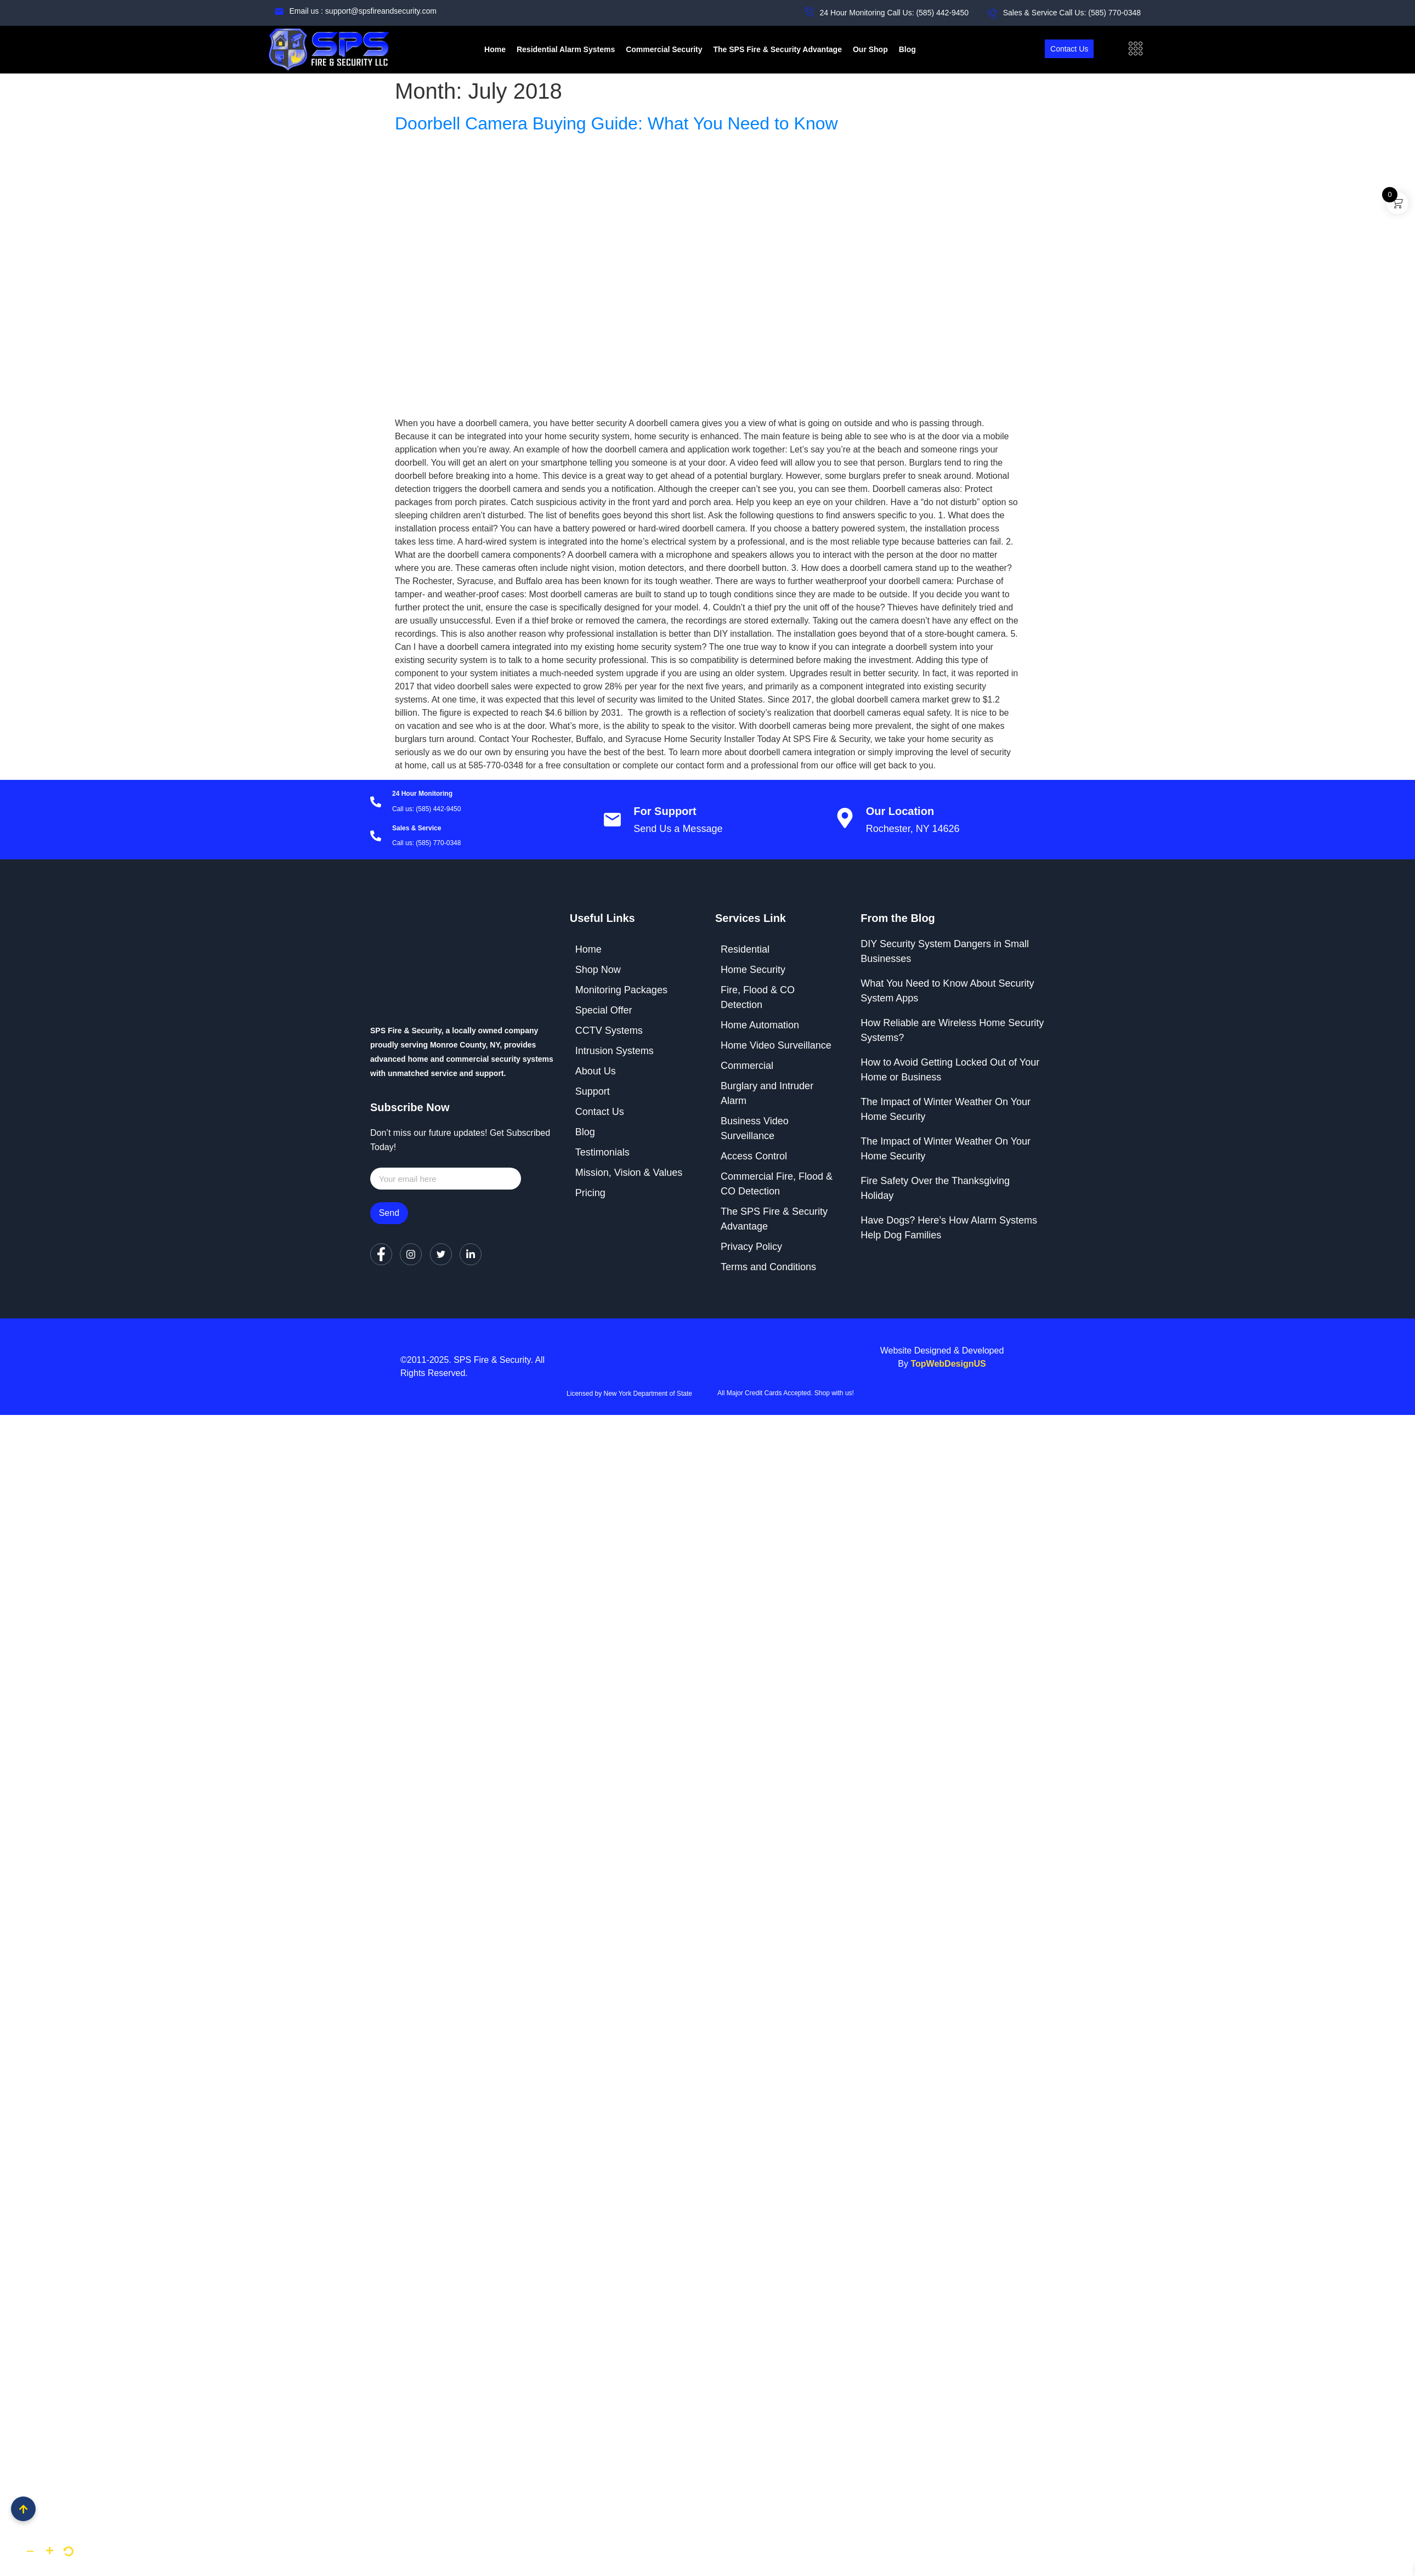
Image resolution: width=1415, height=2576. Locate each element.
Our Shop (870, 49)
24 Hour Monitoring (422, 793)
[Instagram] (411, 1254)
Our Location (900, 811)
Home (495, 49)
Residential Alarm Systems (566, 49)
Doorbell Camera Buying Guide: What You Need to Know (616, 123)
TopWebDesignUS (948, 1363)
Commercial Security (664, 49)
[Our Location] (845, 819)
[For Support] (612, 819)
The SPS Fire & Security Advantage (777, 49)
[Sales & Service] (375, 836)
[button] (30, 2551)
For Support (664, 811)
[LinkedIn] (471, 1254)
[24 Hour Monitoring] (375, 802)
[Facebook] (381, 1254)
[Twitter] (441, 1254)
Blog (907, 49)
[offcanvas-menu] (1135, 49)
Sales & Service (416, 828)
